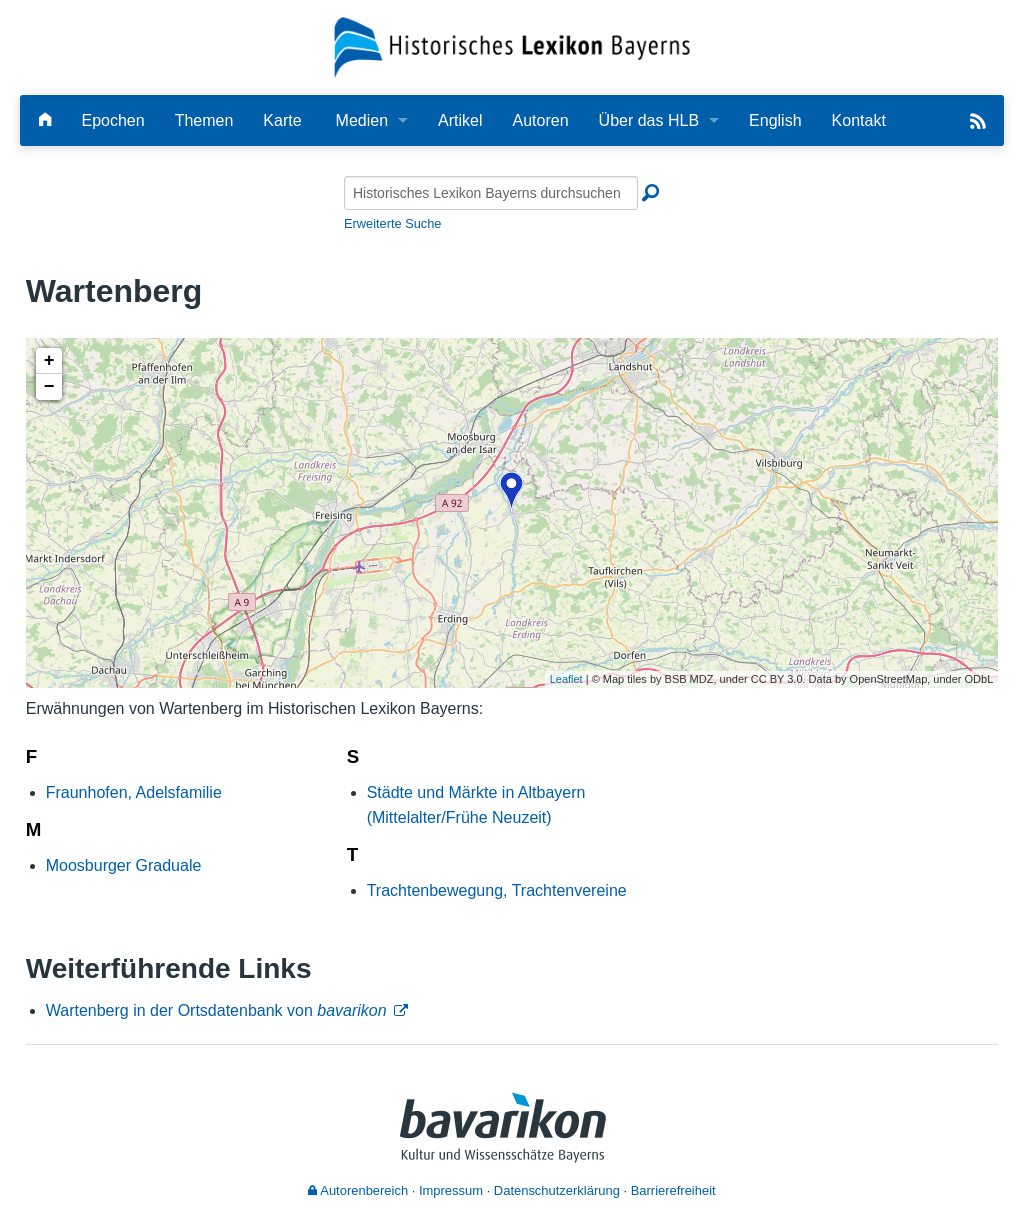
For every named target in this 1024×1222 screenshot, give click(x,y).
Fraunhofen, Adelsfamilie (134, 792)
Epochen (112, 120)
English (775, 120)
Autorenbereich (358, 1190)
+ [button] (49, 361)
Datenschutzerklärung (557, 1190)
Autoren (541, 120)
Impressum (451, 1190)
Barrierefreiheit (673, 1190)
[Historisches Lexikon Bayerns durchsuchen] (491, 193)
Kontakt (859, 120)
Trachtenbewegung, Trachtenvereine (497, 890)
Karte (282, 120)
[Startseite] (512, 46)
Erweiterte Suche (392, 223)
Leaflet (566, 679)
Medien (362, 120)
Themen (204, 120)
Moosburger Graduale (124, 865)
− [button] (49, 387)
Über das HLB (649, 120)
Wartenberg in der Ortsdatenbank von (216, 1010)
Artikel (460, 120)
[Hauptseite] (45, 120)
